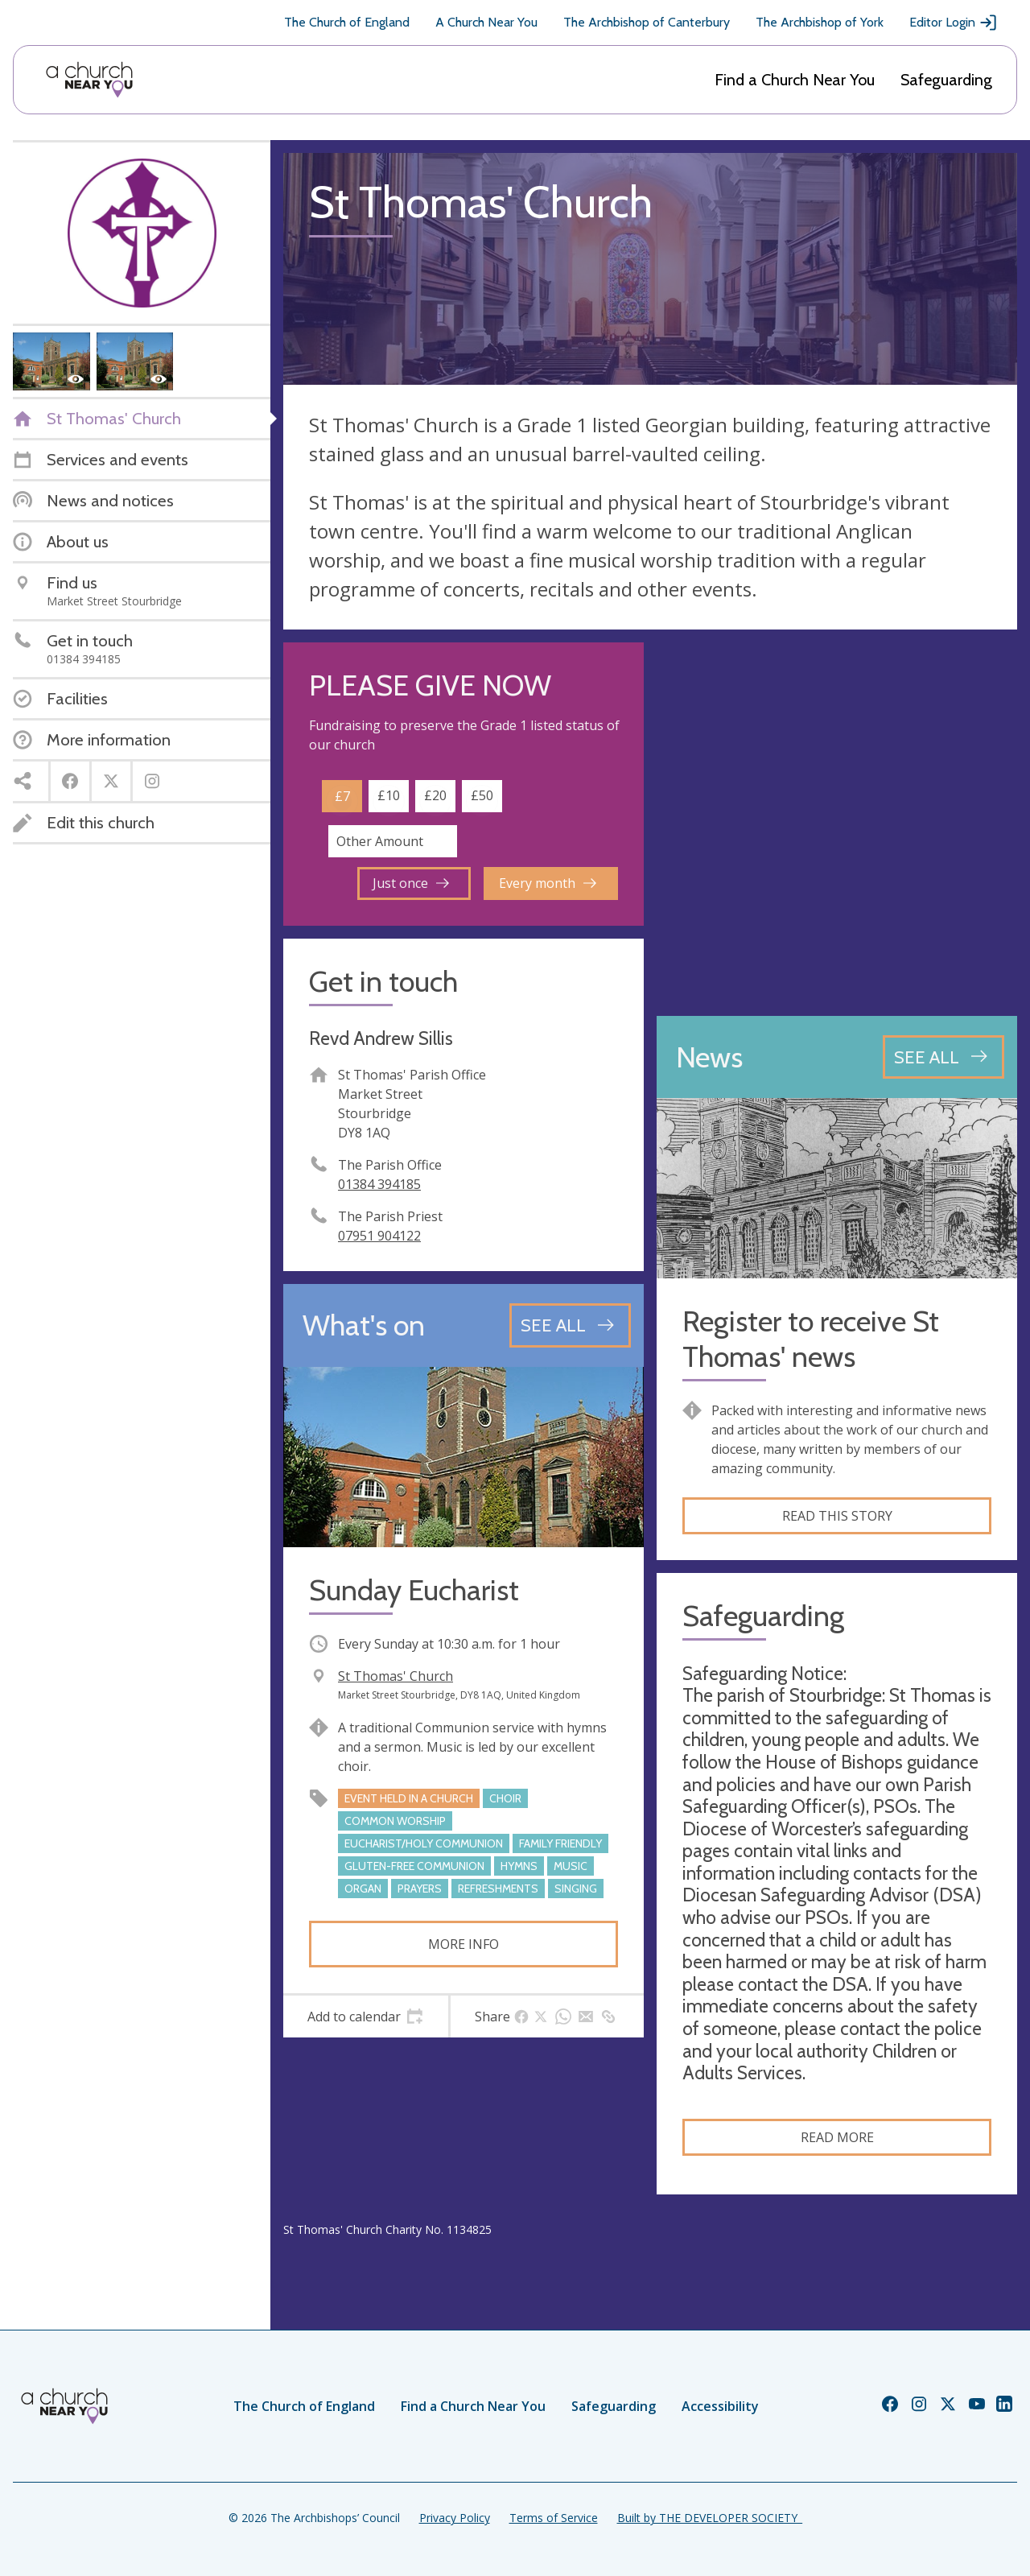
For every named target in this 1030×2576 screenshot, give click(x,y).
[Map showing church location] (837, 822)
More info (463, 1944)
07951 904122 (379, 1236)
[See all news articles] (943, 1057)
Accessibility (720, 2406)
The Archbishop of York (820, 22)
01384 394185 (379, 1184)
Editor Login (953, 22)
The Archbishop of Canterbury (646, 22)
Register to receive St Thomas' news (810, 1338)
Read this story (837, 1516)
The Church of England (347, 22)
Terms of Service (553, 2517)
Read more (837, 2137)
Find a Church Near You (795, 79)
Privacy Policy (454, 2517)
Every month (547, 883)
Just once (411, 883)
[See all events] (570, 1325)
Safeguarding (946, 79)
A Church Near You (486, 22)
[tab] (365, 2016)
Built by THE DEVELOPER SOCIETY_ (709, 2517)
